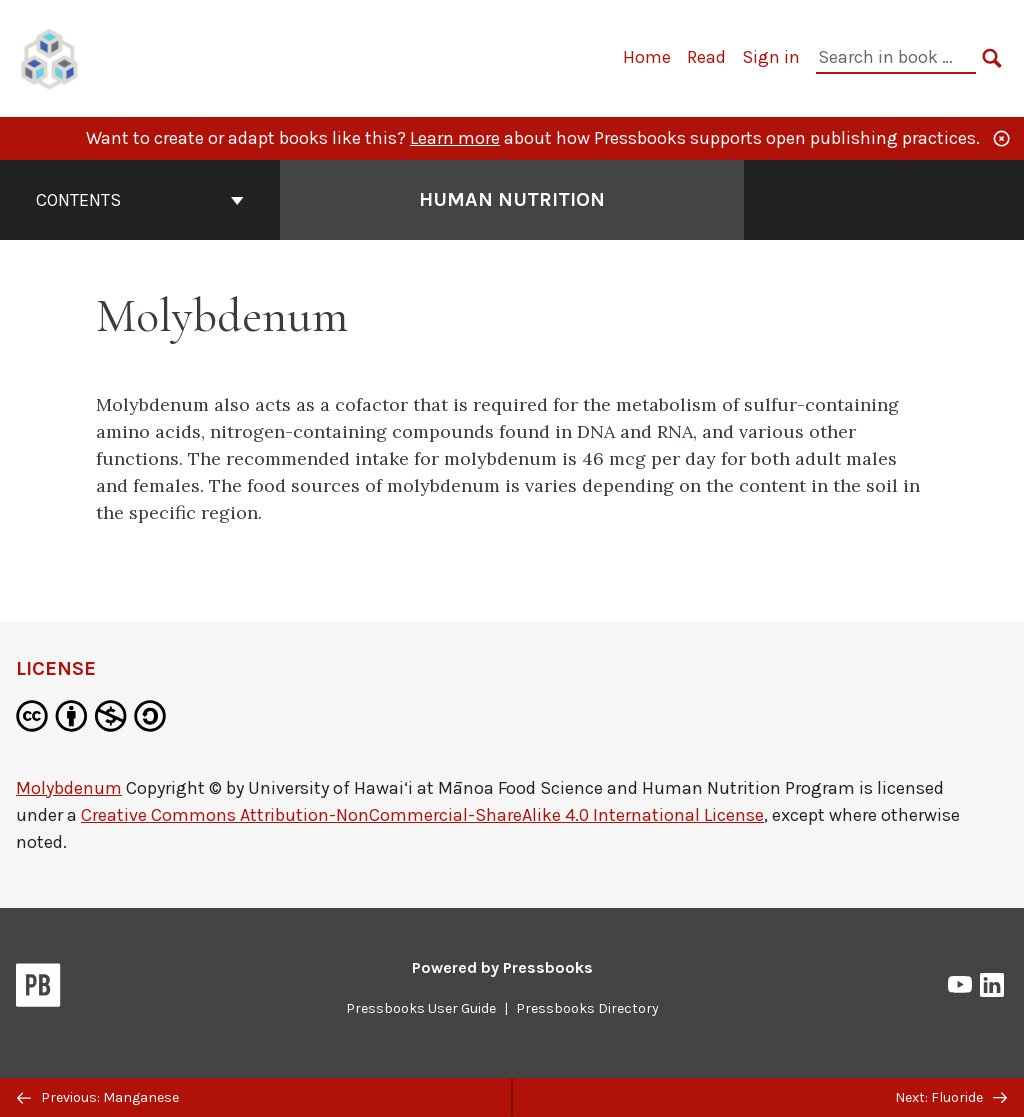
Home (647, 57)
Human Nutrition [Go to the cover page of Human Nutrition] (512, 199)
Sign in (771, 57)
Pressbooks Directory (587, 1008)
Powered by (502, 967)
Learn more (455, 138)
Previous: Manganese (98, 1097)
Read (706, 57)
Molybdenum (69, 788)
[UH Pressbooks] (50, 56)
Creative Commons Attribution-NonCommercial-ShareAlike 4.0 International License (422, 815)
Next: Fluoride (951, 1097)
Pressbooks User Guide (421, 1008)
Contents (140, 200)
